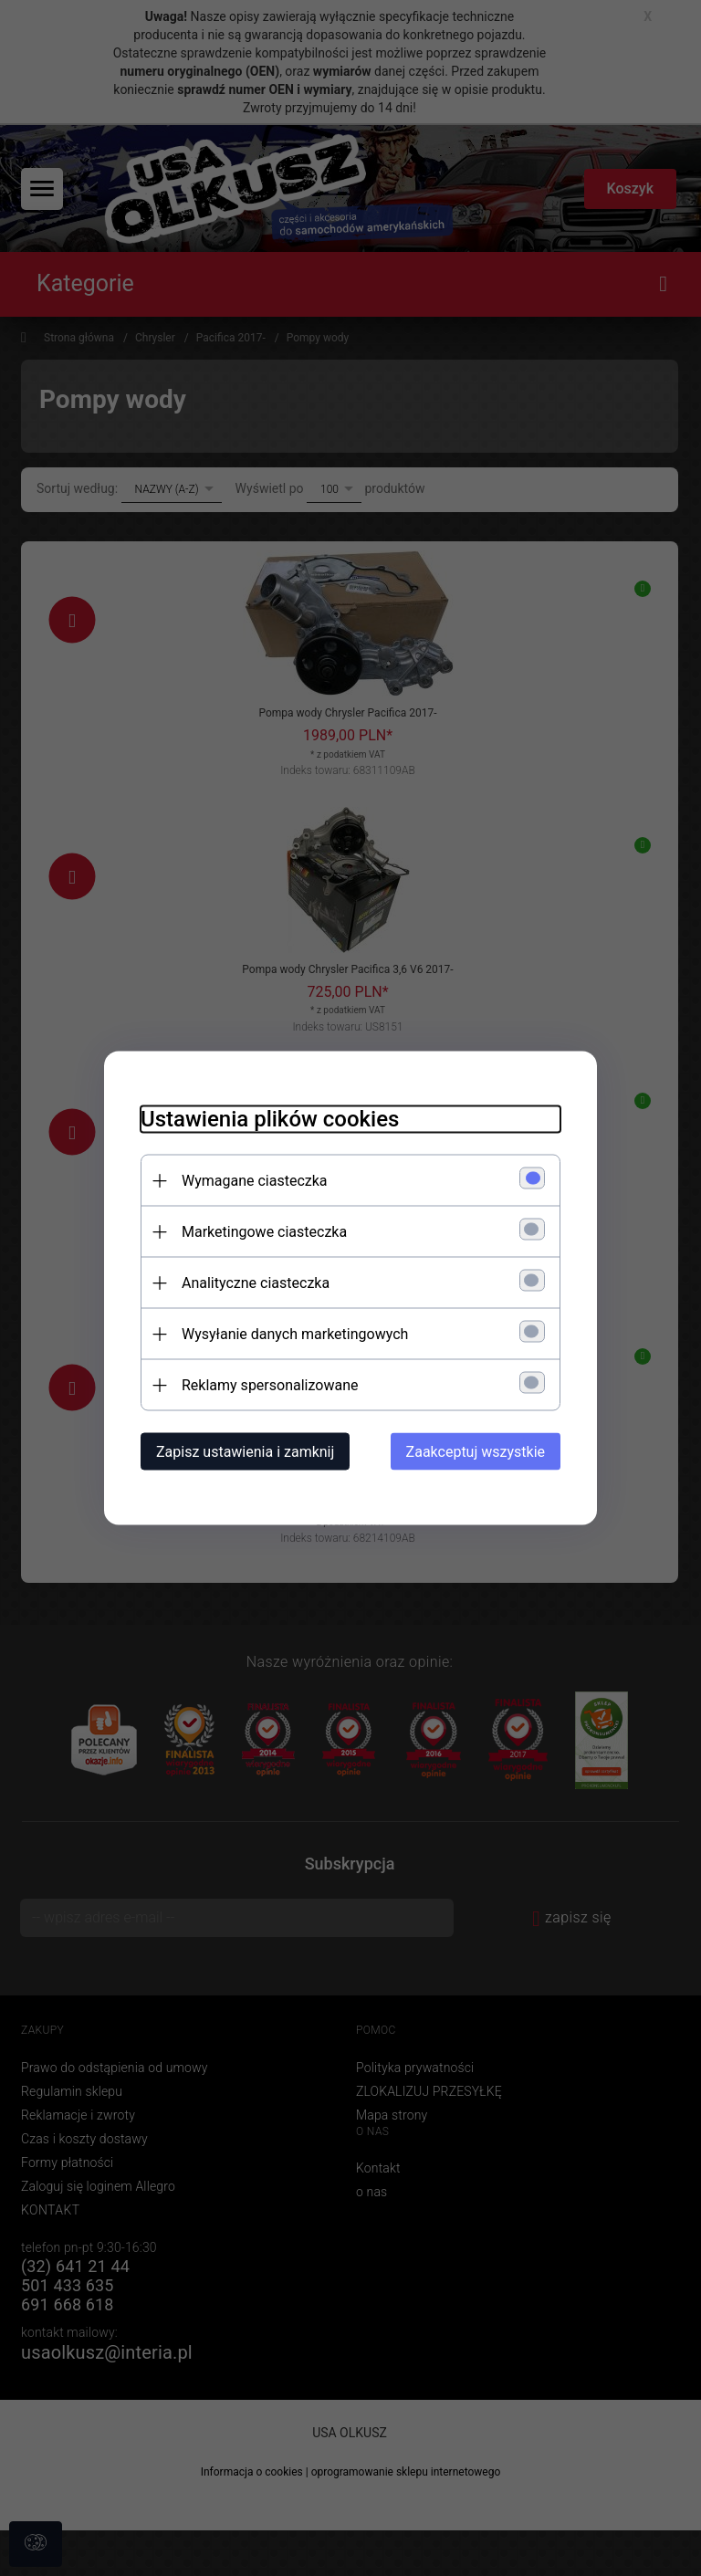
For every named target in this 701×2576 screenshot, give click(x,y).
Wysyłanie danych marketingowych (295, 1334)
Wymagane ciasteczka (255, 1180)
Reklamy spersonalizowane (270, 1385)
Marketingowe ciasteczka (264, 1232)
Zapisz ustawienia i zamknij (245, 1452)
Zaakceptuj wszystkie (475, 1452)
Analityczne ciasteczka (256, 1283)
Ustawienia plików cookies (270, 1119)
